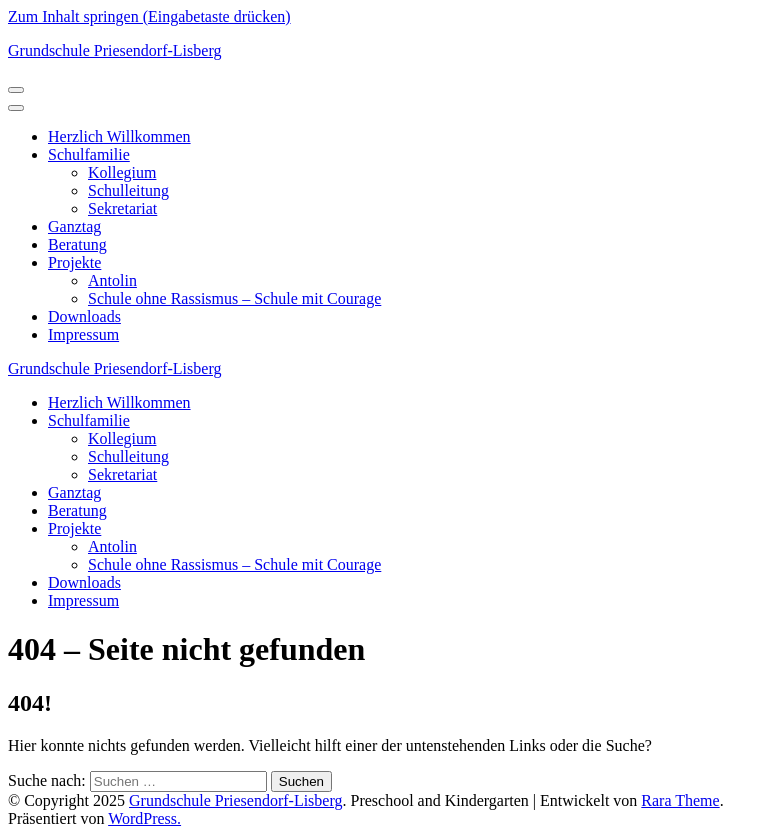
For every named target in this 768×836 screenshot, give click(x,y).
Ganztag (74, 226)
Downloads (84, 316)
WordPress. (144, 818)
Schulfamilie (89, 154)
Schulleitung (128, 190)
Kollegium (122, 172)
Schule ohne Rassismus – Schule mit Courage (234, 298)
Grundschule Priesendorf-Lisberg (114, 50)
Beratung (77, 244)
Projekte (74, 262)
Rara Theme (680, 800)
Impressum (83, 334)
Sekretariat (122, 208)
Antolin (112, 280)
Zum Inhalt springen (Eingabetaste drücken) (149, 16)
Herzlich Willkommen (119, 136)
